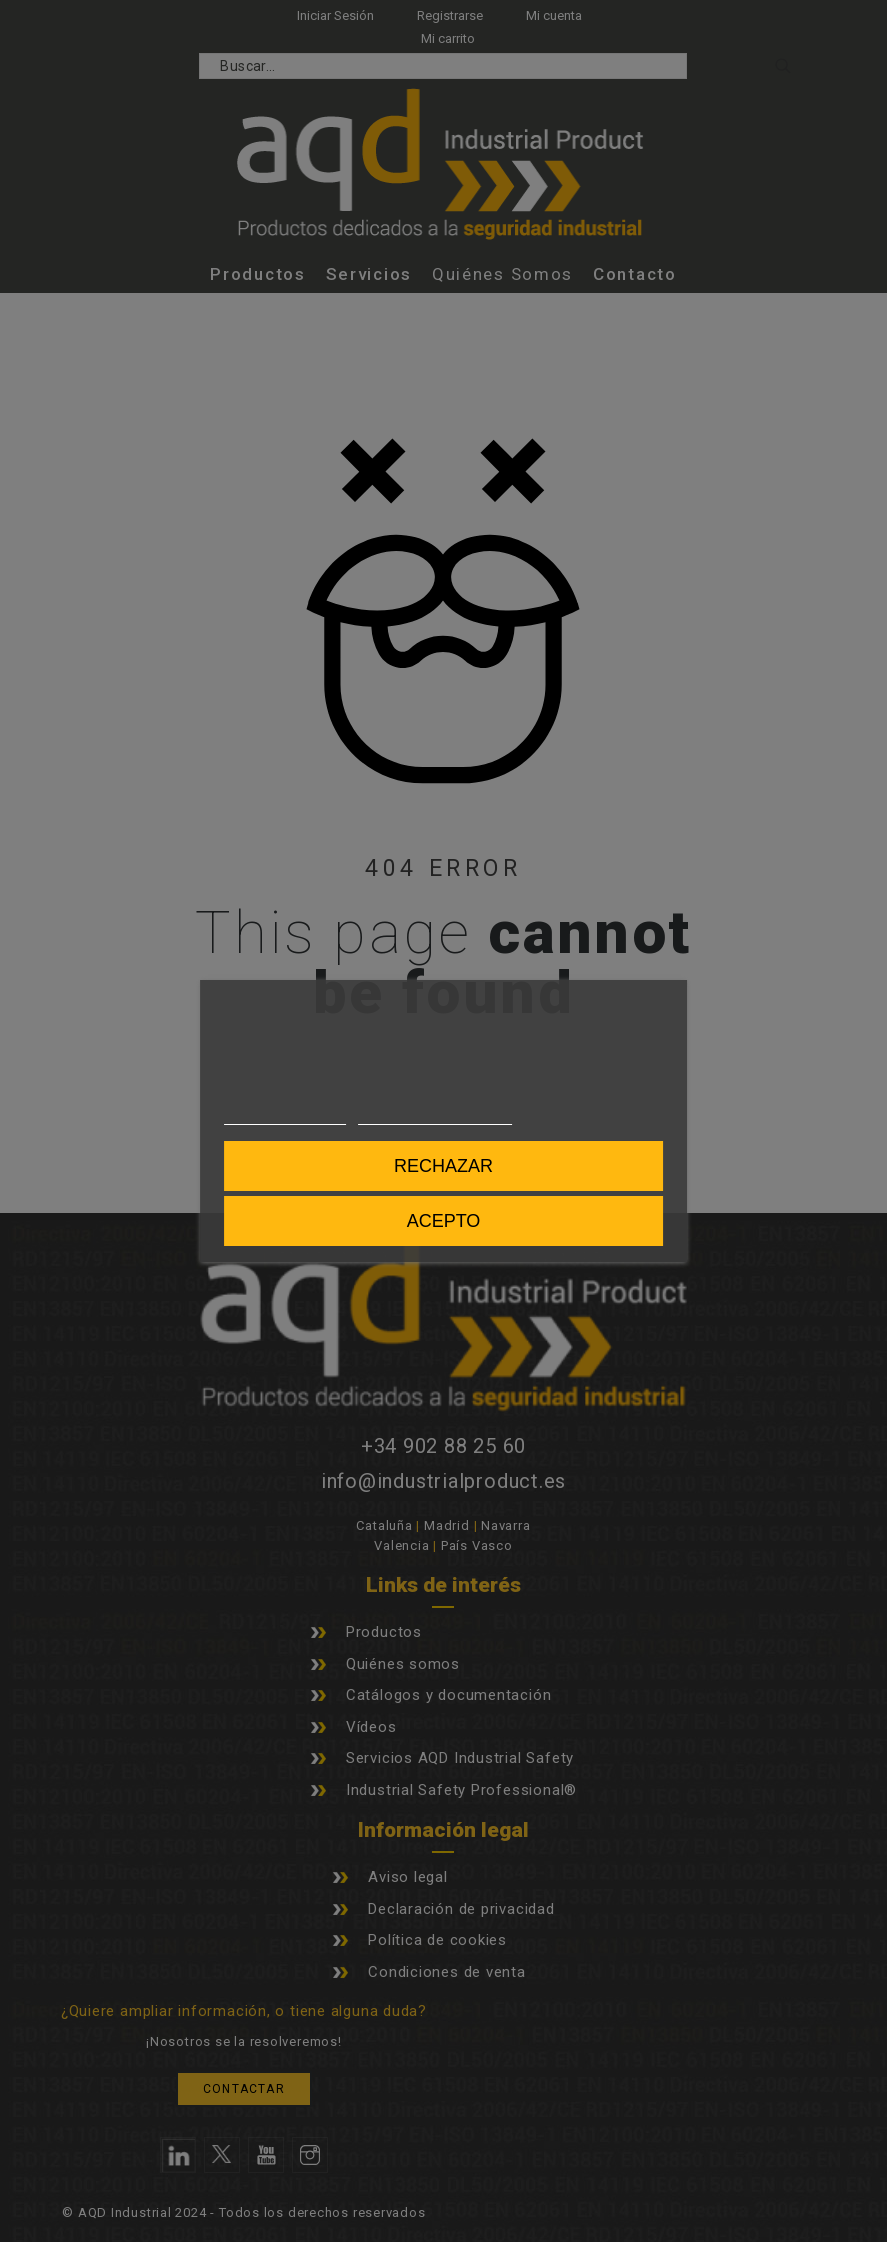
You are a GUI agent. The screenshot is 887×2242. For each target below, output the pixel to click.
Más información (285, 1115)
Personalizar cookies (435, 1115)
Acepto (444, 1221)
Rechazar (443, 1166)
